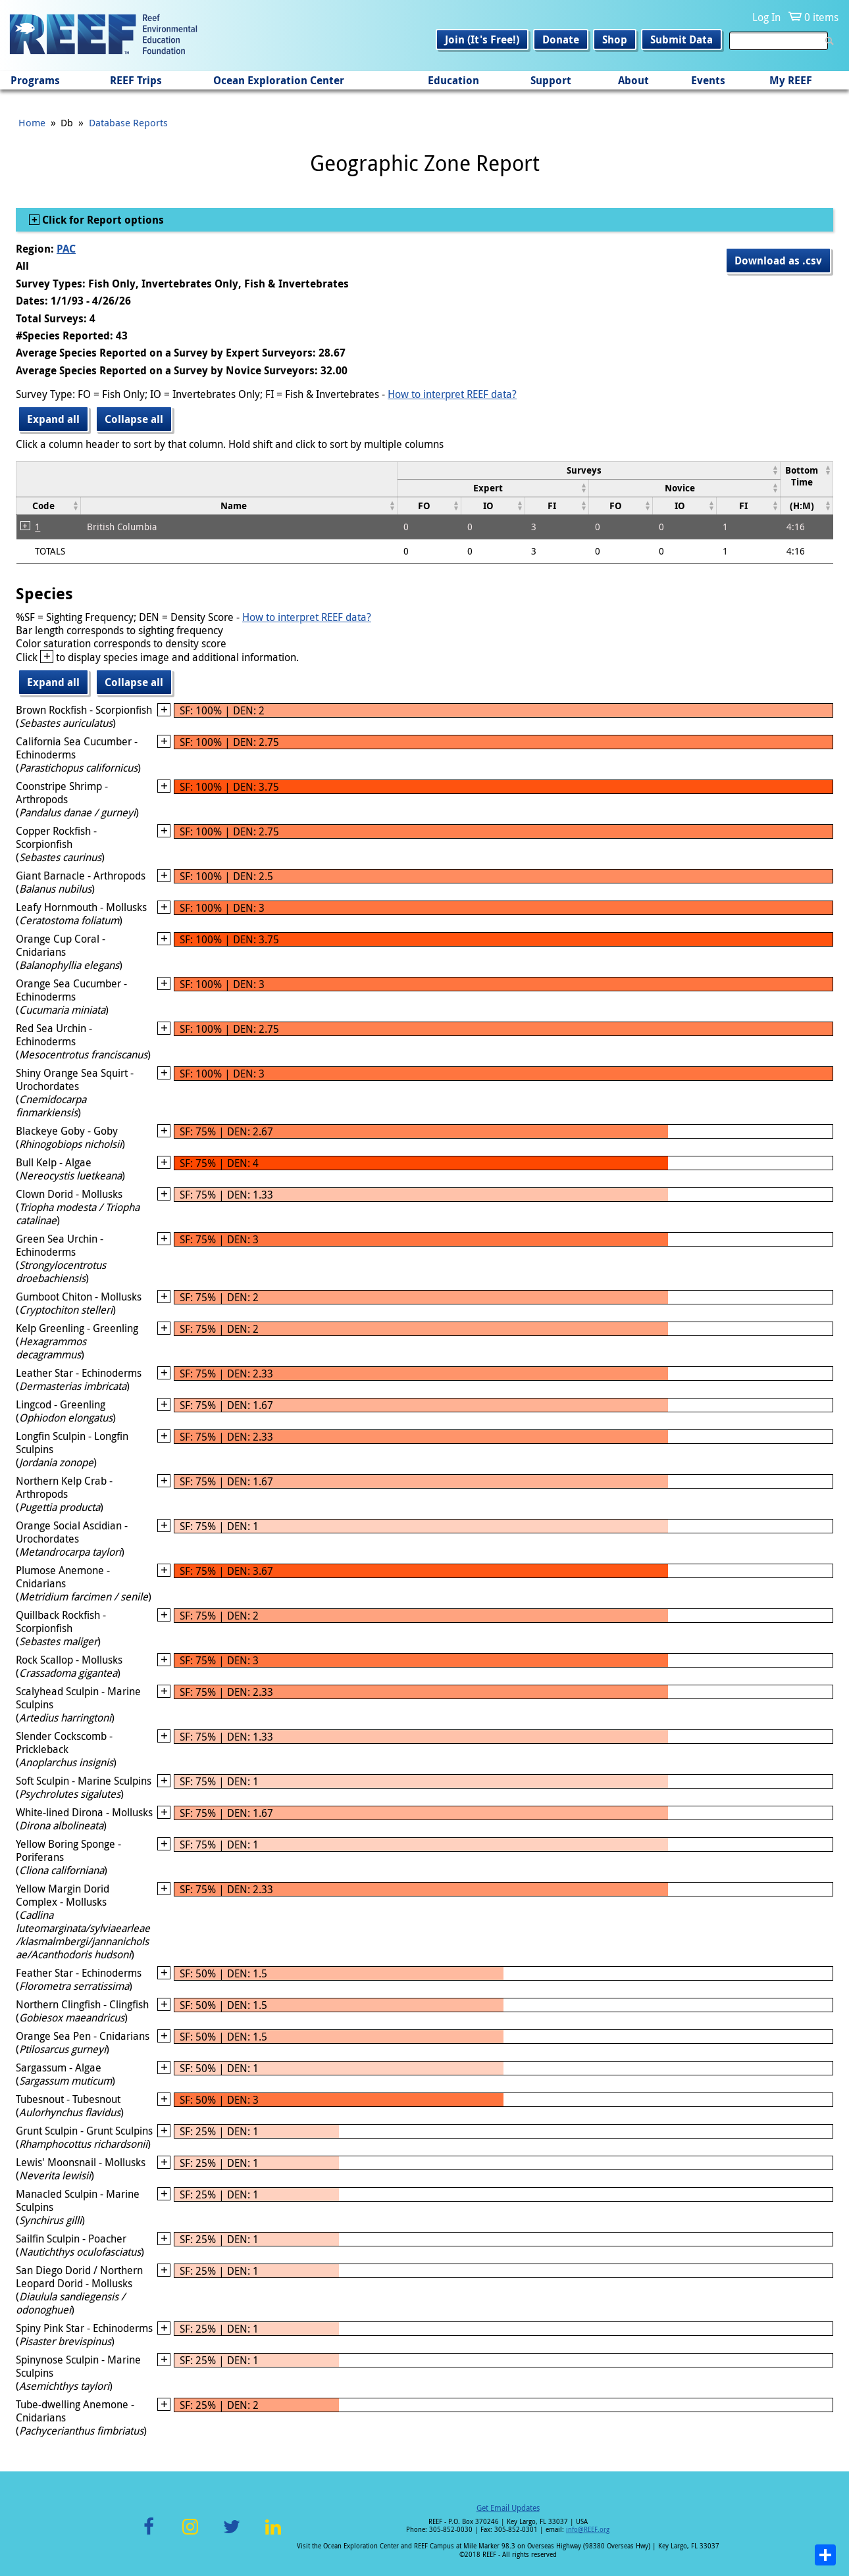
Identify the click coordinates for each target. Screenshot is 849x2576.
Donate (560, 39)
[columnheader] (588, 470)
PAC (66, 248)
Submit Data (681, 39)
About (633, 80)
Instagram (190, 2534)
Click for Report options (101, 219)
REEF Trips (136, 80)
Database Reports (128, 122)
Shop (614, 39)
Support (550, 80)
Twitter (231, 2534)
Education (453, 80)
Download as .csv (778, 260)
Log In (766, 17)
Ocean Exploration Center (278, 80)
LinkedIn (273, 2534)
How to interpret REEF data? (452, 394)
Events (708, 80)
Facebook (149, 2534)
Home (31, 122)
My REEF (790, 80)
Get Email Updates (508, 2507)
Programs (35, 80)
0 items (821, 17)
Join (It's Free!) (482, 39)
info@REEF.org (587, 2529)
